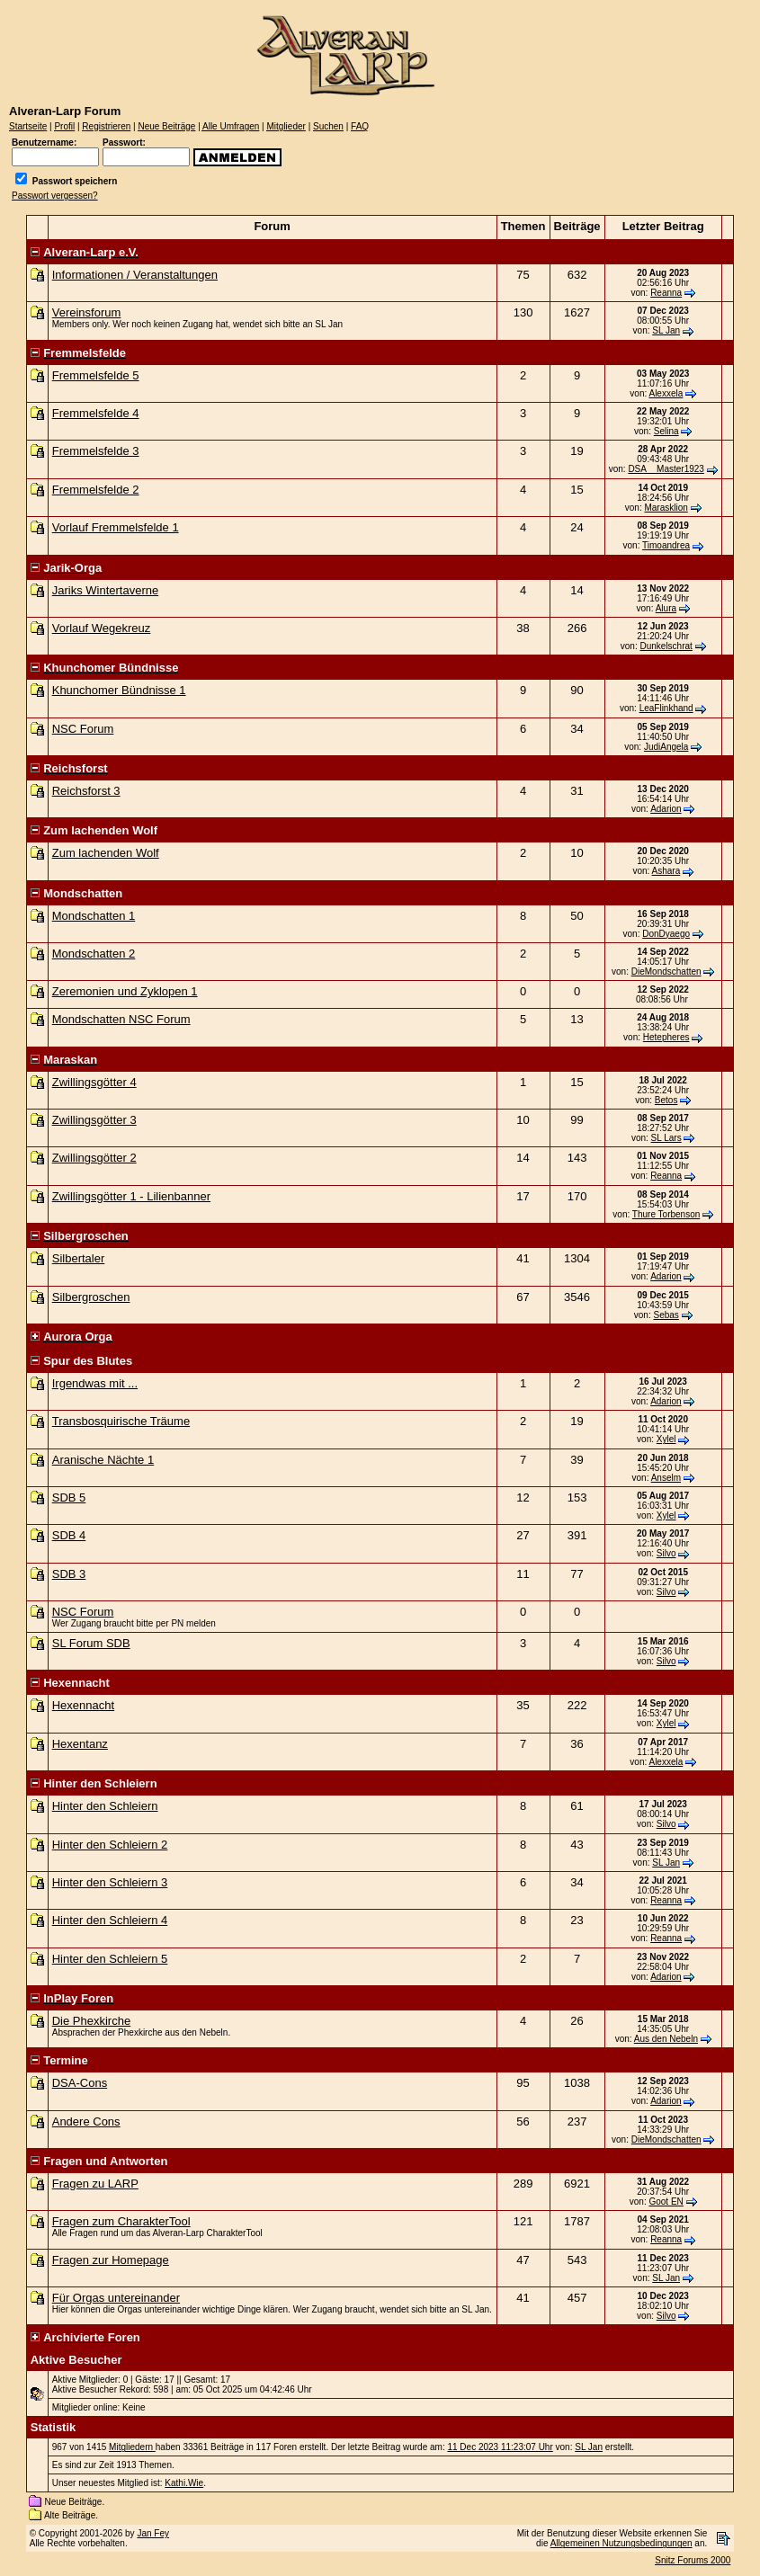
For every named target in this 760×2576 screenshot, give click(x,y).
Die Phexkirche (91, 2021)
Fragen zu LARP (95, 2183)
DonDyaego (666, 934)
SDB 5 (69, 1497)
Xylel (666, 1439)
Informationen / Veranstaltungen (135, 274)
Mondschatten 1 (94, 916)
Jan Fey (153, 2533)
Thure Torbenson (666, 1214)
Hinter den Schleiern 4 (110, 1920)
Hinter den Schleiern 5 (110, 1958)
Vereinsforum (86, 312)
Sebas (665, 1315)
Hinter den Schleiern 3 (110, 1882)
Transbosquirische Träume (121, 1421)
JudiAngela (666, 747)
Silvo (666, 1553)
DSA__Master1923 (666, 469)
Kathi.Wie (184, 2483)
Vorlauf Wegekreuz (101, 628)
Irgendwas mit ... (95, 1383)
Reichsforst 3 (86, 791)
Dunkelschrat (665, 646)
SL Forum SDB (91, 1643)
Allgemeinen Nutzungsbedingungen (621, 2543)
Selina (666, 431)
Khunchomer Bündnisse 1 (119, 690)
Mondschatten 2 (94, 953)
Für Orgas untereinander (116, 2297)
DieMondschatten (666, 971)
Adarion (665, 809)
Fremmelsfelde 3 (95, 451)
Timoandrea (666, 545)
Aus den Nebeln (666, 2039)
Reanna (666, 293)
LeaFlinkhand (666, 708)
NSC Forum (83, 728)
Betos (666, 1100)
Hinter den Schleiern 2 (110, 1844)
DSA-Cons (79, 2083)
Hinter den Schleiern (105, 1806)
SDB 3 (69, 1574)
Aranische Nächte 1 (103, 1459)
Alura (666, 608)
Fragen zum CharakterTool (121, 2221)
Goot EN (665, 2201)
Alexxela (665, 393)
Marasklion (665, 508)
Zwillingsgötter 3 (94, 1120)
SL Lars (666, 1138)
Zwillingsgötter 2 (94, 1157)
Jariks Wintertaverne (105, 590)
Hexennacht (83, 1705)
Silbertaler (78, 1258)
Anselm (666, 1478)
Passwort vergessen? (55, 196)
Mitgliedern (132, 2447)
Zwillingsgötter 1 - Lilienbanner (131, 1196)
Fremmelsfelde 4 (95, 413)
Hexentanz (80, 1744)
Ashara (666, 871)
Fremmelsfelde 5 (95, 375)
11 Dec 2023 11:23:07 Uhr (499, 2447)
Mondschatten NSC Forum (121, 1019)
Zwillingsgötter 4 (94, 1082)
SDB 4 (69, 1535)
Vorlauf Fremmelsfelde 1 (115, 527)
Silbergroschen (91, 1297)
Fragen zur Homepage (110, 2260)
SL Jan (666, 330)
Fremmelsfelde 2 (95, 489)
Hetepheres (666, 1037)
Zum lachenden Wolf (105, 853)
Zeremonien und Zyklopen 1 (125, 991)
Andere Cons (86, 2121)
